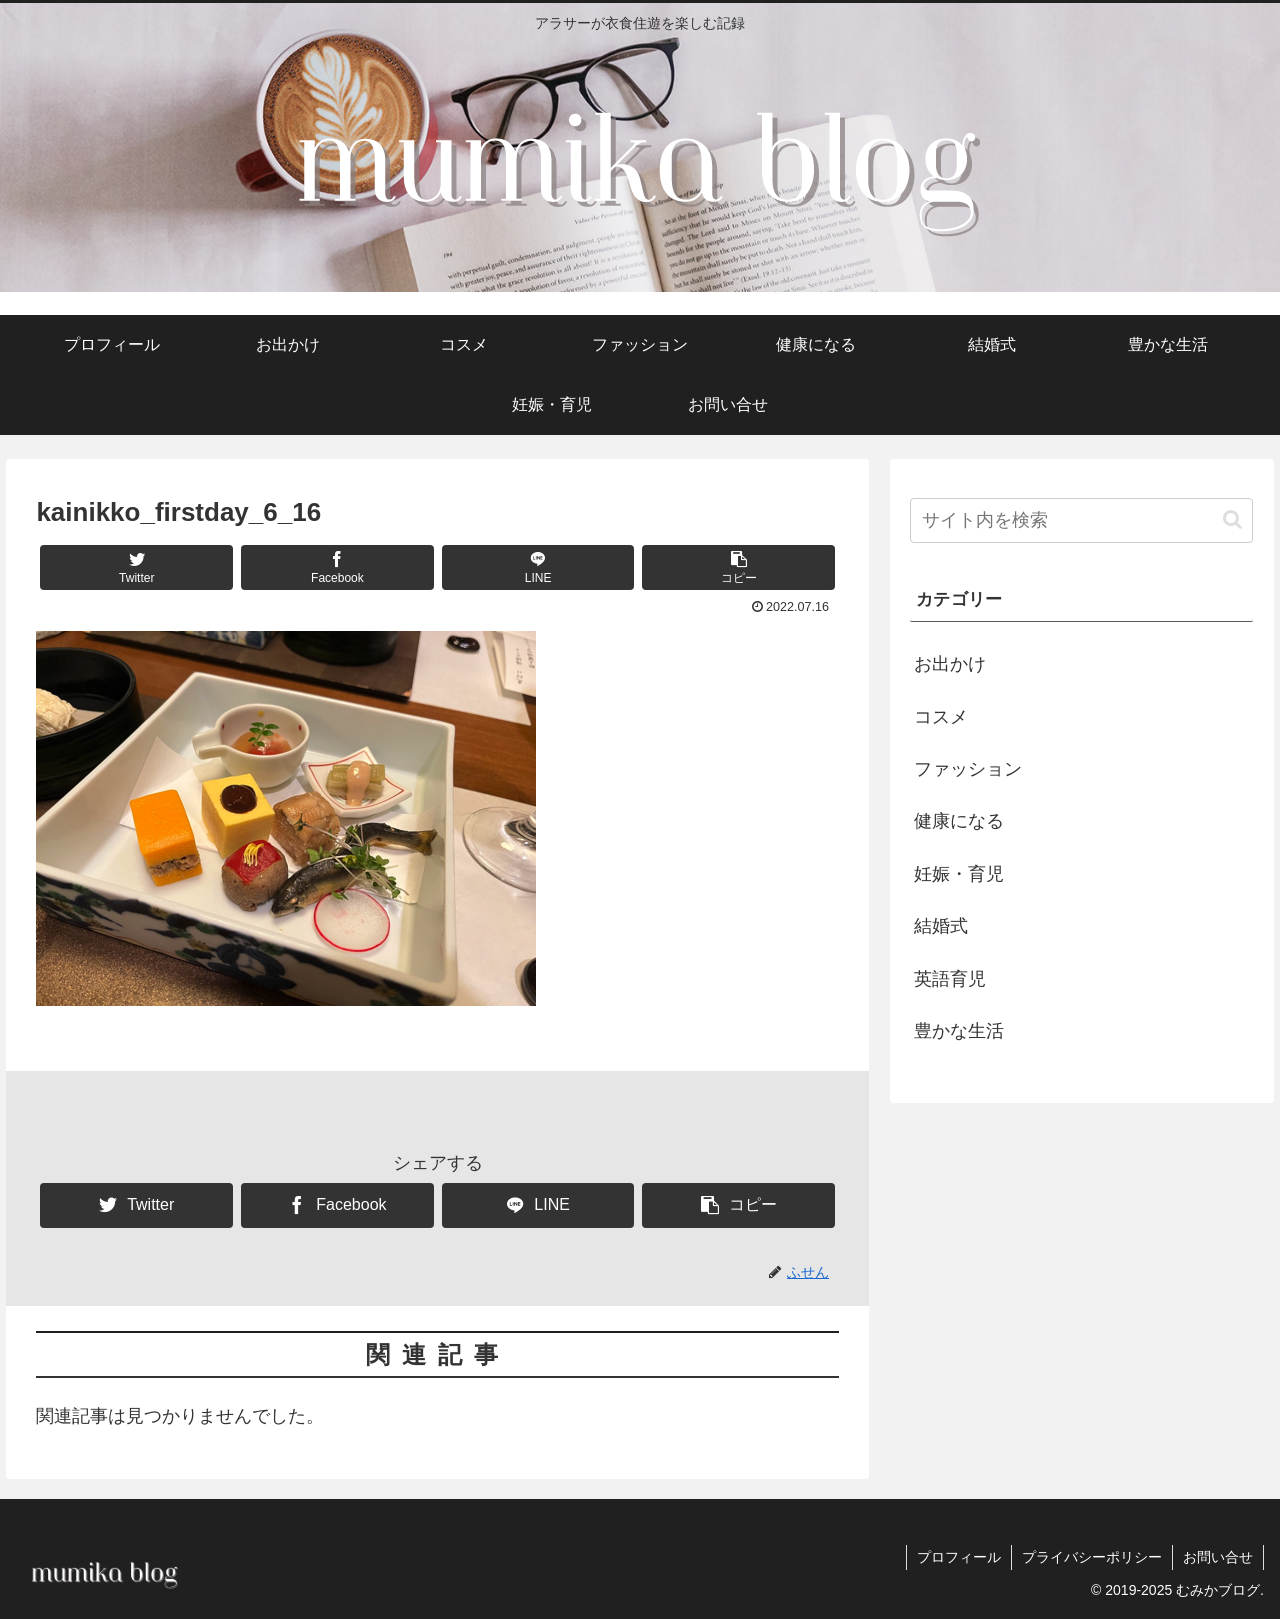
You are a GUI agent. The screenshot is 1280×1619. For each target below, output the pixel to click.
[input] (1082, 520)
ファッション (968, 769)
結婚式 (941, 926)
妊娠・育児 (959, 874)
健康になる (959, 821)
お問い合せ (1218, 1557)
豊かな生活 (959, 1031)
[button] (738, 567)
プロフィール (959, 1557)
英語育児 (950, 979)
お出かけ (950, 664)
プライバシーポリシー (1092, 1557)
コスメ (941, 717)
